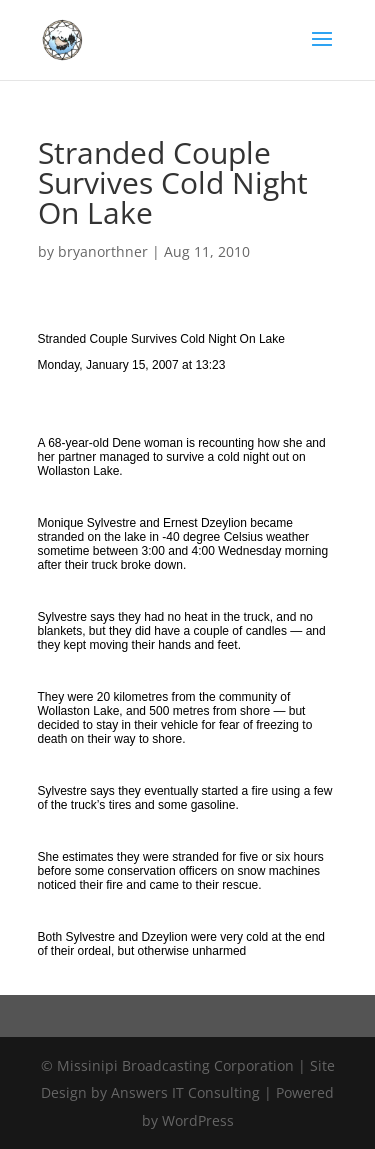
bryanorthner (103, 251)
